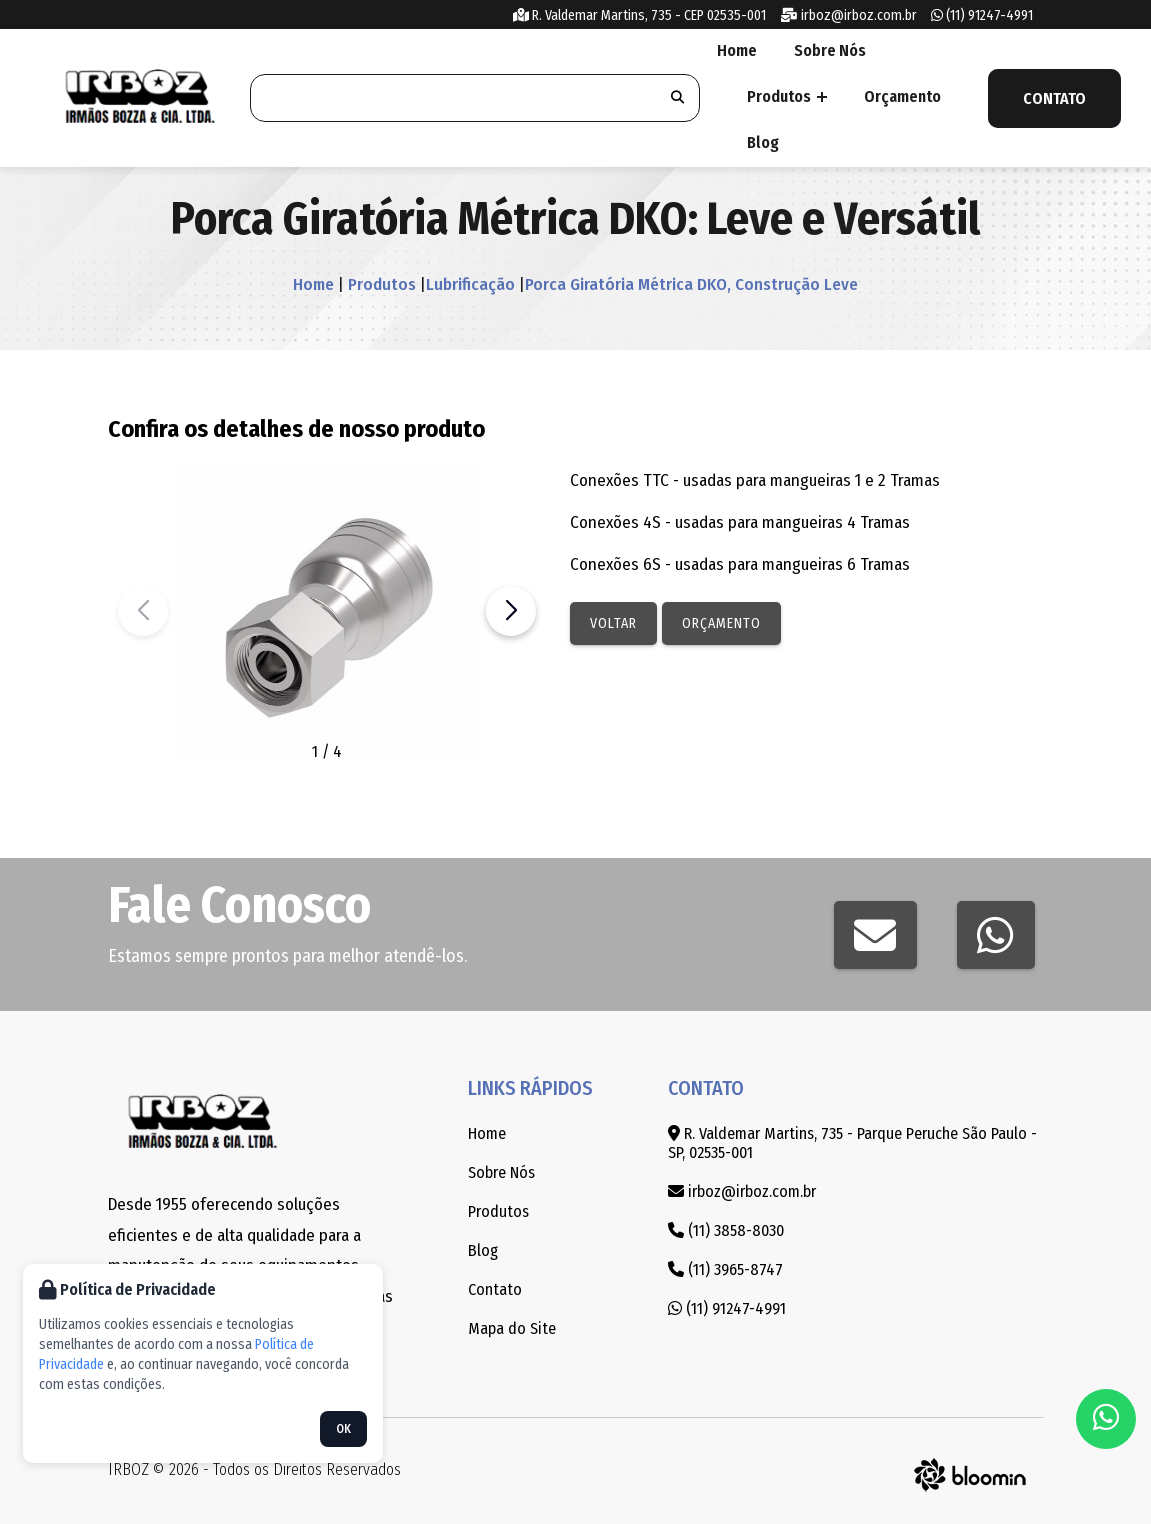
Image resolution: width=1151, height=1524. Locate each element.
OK (343, 1429)
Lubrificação (470, 284)
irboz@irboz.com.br (848, 15)
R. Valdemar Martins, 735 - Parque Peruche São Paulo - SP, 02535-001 (852, 1143)
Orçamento (897, 96)
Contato (1054, 98)
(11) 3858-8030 (726, 1230)
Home (735, 50)
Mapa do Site (512, 1328)
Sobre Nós (825, 50)
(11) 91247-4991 (982, 15)
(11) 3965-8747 (725, 1269)
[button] (511, 611)
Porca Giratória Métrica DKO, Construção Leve (691, 284)
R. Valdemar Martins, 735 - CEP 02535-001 (639, 15)
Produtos (785, 96)
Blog (761, 142)
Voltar (613, 623)
